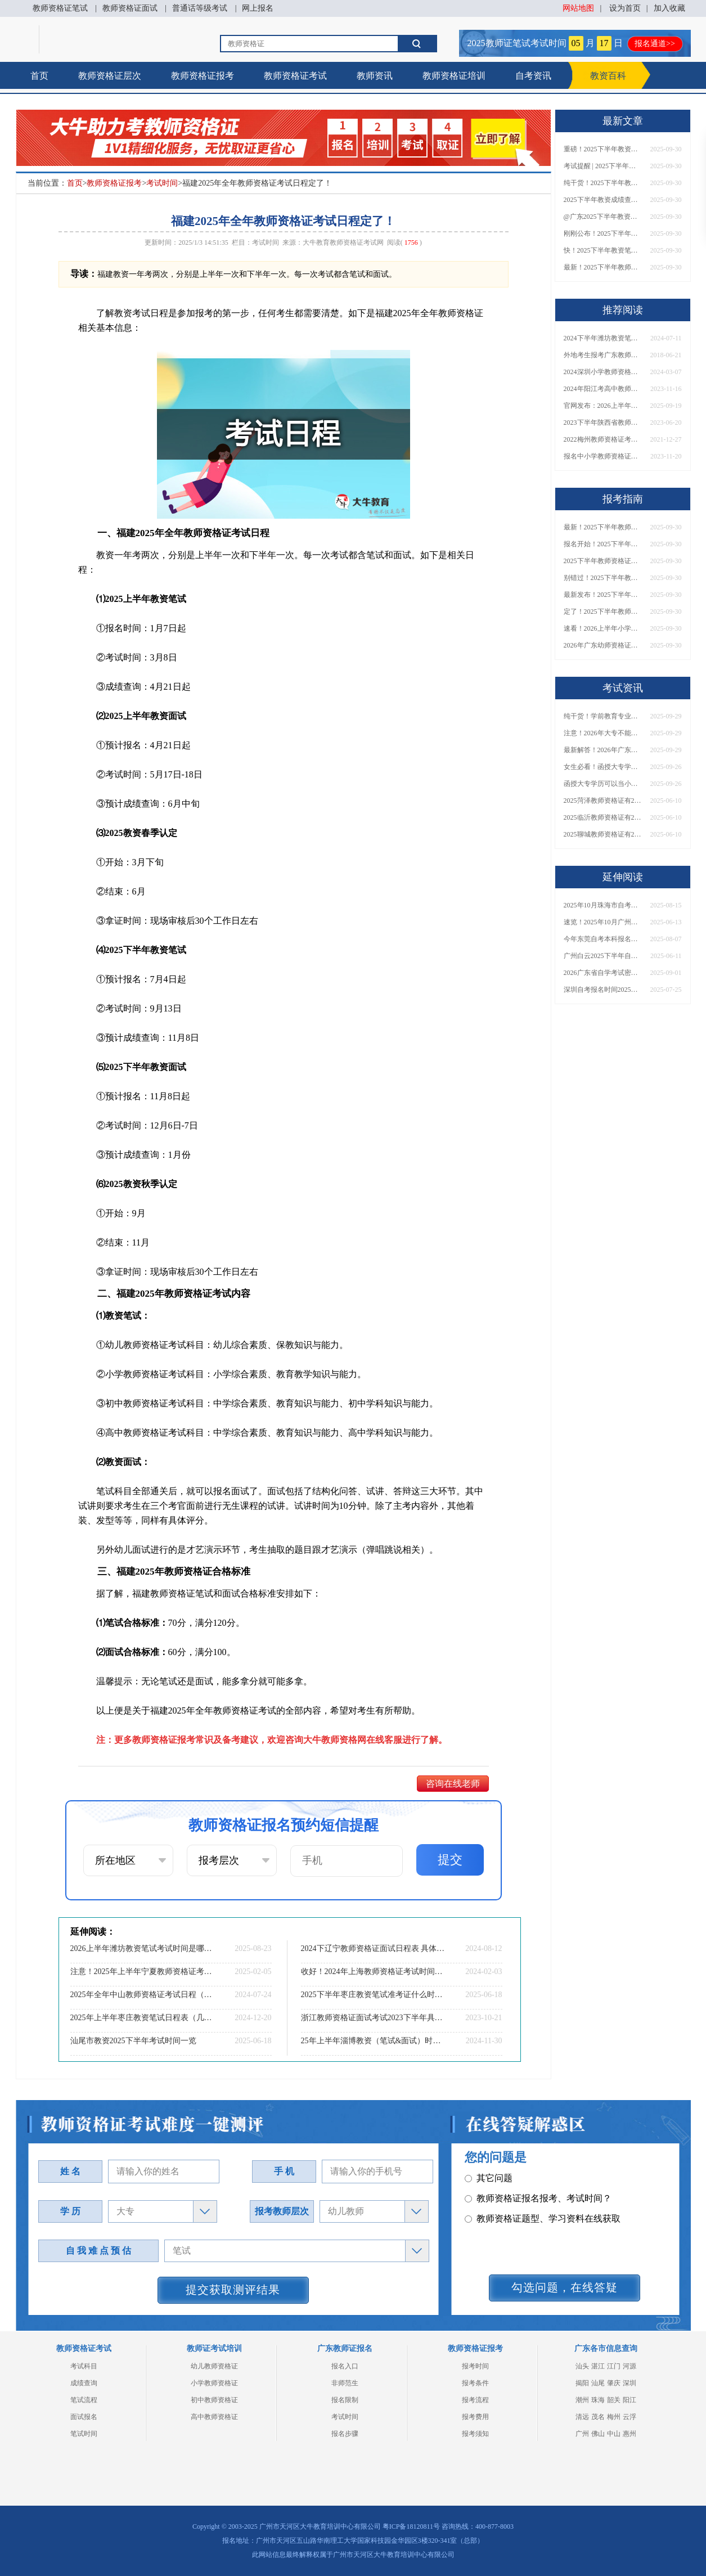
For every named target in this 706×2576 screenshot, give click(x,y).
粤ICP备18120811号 (411, 2526)
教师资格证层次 (109, 75)
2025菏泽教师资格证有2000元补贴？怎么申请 (603, 800)
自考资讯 (533, 75)
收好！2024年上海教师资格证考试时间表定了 (373, 1971)
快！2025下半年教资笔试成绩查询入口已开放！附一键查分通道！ (603, 250)
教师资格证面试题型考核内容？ (533, 2182)
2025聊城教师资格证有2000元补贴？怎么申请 (603, 834)
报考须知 (475, 2434)
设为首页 (625, 8)
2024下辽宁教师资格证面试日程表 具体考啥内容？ (373, 1948)
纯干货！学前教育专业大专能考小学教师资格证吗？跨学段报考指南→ (603, 716)
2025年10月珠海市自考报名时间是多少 (603, 905)
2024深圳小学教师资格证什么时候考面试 (603, 372)
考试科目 (83, 2366)
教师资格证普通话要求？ (520, 2203)
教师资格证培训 (453, 75)
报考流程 (475, 2400)
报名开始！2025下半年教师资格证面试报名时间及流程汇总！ (603, 544)
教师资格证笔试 (60, 8)
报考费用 (475, 2417)
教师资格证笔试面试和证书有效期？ (542, 2263)
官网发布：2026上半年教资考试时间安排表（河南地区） (603, 406)
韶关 (613, 2400)
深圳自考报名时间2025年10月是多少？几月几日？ (603, 989)
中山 (613, 2434)
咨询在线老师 (453, 1783)
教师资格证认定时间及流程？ (529, 2223)
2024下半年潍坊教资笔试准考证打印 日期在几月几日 (603, 338)
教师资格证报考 (202, 75)
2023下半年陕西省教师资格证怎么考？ (603, 422)
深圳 (629, 2383)
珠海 (598, 2400)
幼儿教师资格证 (214, 2366)
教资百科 (608, 75)
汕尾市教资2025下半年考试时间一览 (133, 2040)
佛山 (598, 2434)
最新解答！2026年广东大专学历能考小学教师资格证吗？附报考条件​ (603, 750)
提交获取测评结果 (233, 2289)
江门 (613, 2366)
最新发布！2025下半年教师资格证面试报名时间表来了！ (603, 595)
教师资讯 (375, 75)
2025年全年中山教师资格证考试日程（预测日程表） (142, 1994)
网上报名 (257, 8)
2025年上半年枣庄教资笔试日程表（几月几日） (142, 2017)
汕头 (582, 2366)
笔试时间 (83, 2434)
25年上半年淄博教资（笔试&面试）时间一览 (373, 2040)
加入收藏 (669, 8)
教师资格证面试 (130, 8)
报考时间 (475, 2366)
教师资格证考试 (295, 75)
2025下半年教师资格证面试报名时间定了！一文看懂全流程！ (603, 561)
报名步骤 (344, 2434)
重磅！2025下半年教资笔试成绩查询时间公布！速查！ (603, 149)
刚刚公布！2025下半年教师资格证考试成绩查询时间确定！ (603, 233)
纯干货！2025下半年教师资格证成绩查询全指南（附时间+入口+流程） (603, 183)
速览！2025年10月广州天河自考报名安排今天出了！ (603, 922)
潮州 (582, 2400)
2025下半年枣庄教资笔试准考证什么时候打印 (373, 1994)
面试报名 (83, 2417)
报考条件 (475, 2383)
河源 (629, 2366)
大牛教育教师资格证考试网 (343, 242)
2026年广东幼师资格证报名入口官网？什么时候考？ (603, 645)
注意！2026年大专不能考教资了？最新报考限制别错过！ (603, 733)
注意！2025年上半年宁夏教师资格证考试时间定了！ (142, 1971)
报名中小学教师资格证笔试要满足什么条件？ (603, 456)
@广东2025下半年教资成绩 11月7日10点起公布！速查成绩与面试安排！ (603, 217)
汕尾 (598, 2383)
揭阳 (582, 2383)
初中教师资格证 (214, 2400)
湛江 (598, 2366)
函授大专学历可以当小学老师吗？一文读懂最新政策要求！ (603, 784)
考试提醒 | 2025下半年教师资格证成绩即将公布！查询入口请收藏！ (603, 166)
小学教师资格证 (214, 2383)
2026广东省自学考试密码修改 (603, 973)
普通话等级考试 (199, 8)
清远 (582, 2417)
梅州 (613, 2417)
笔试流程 (83, 2400)
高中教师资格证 (214, 2417)
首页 (39, 75)
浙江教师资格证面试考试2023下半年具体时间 (373, 2017)
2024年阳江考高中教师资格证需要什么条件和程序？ (603, 389)
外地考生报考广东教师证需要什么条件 (603, 355)
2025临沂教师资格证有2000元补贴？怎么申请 (603, 817)
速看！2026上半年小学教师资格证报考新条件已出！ (603, 628)
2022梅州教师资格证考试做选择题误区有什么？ (603, 439)
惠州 (629, 2434)
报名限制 (344, 2400)
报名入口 (344, 2366)
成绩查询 (83, 2383)
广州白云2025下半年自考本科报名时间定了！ (603, 956)
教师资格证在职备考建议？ (524, 2243)
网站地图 (578, 8)
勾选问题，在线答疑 (564, 2287)
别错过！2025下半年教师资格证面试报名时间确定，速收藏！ (603, 578)
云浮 (629, 2417)
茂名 (598, 2417)
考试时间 (162, 183)
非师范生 (344, 2383)
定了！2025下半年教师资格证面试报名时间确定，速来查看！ (603, 611)
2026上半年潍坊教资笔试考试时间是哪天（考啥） (142, 1948)
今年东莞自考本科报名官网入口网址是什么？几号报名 (603, 939)
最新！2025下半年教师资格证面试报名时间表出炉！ (603, 267)
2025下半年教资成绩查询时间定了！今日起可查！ (603, 200)
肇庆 (613, 2383)
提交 (450, 1860)
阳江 (629, 2400)
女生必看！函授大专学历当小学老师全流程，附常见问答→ (603, 767)
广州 (582, 2434)
